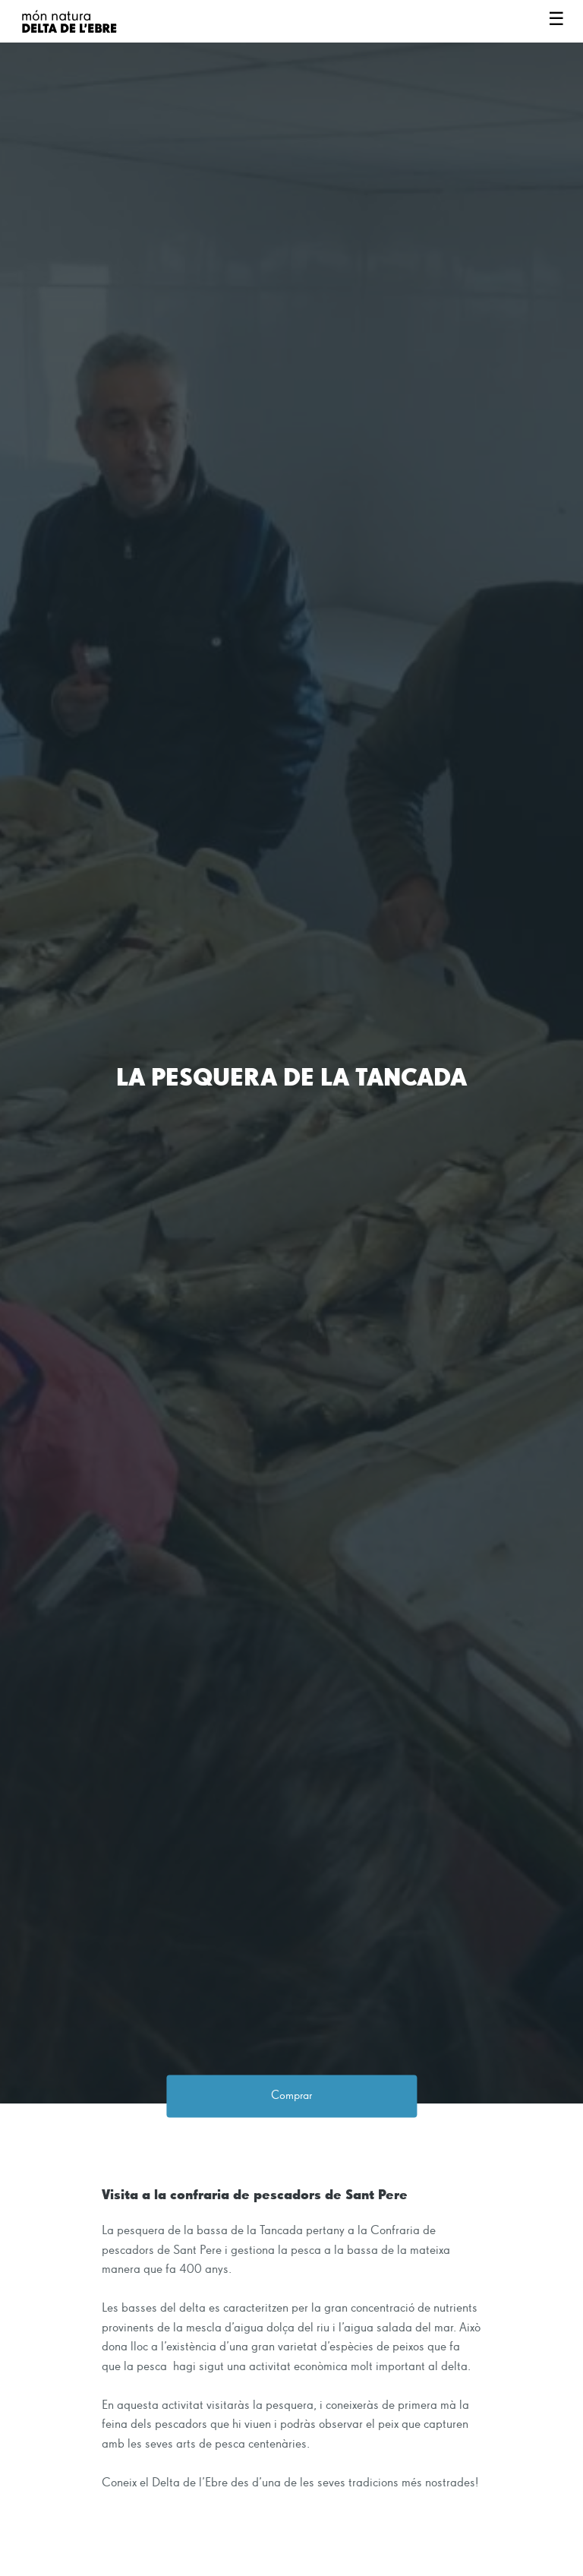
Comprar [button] (291, 2096)
